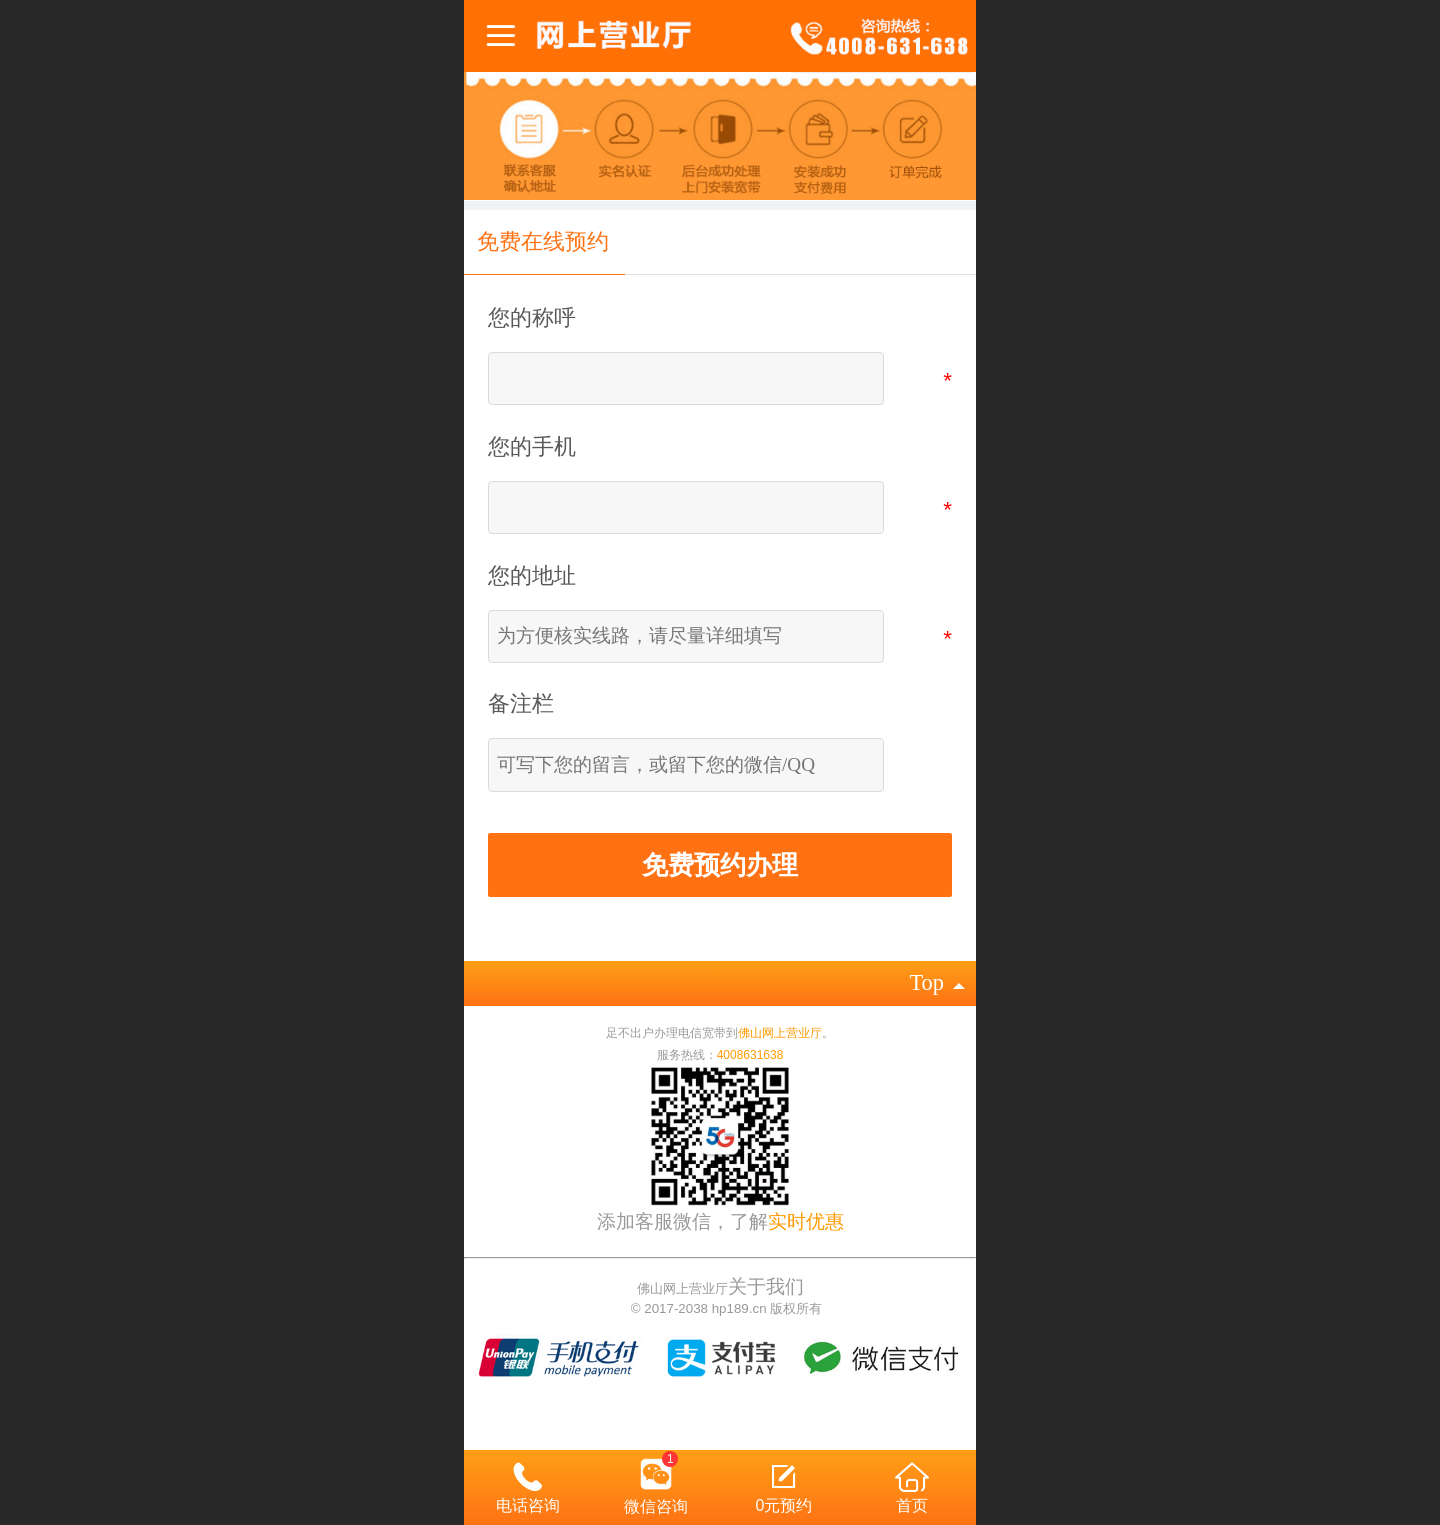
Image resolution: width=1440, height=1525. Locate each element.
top (936, 982)
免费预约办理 (720, 865)
